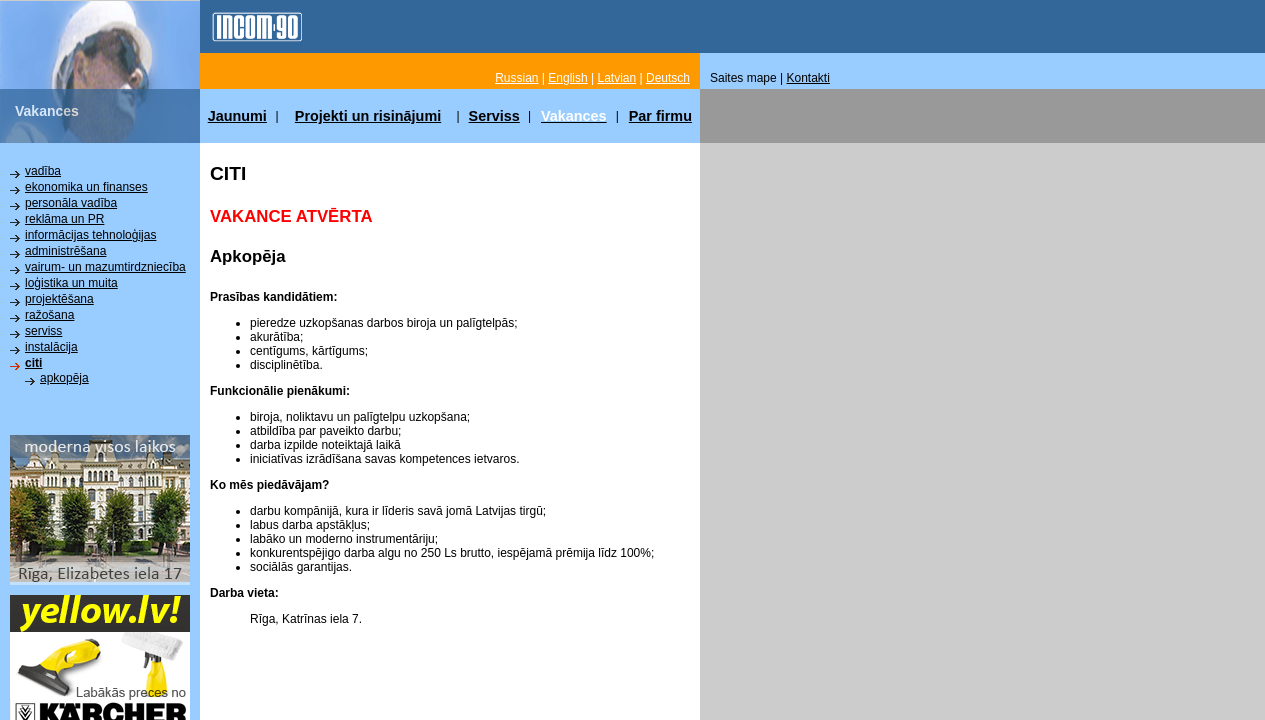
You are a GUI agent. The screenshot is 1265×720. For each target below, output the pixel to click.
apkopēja (64, 378)
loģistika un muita (71, 283)
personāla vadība (71, 203)
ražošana (49, 315)
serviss (43, 331)
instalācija (51, 347)
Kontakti (808, 78)
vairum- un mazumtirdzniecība (105, 267)
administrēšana (65, 251)
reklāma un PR (64, 219)
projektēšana (59, 299)
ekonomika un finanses (86, 187)
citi (33, 363)
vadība (43, 171)
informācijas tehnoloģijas (90, 235)
